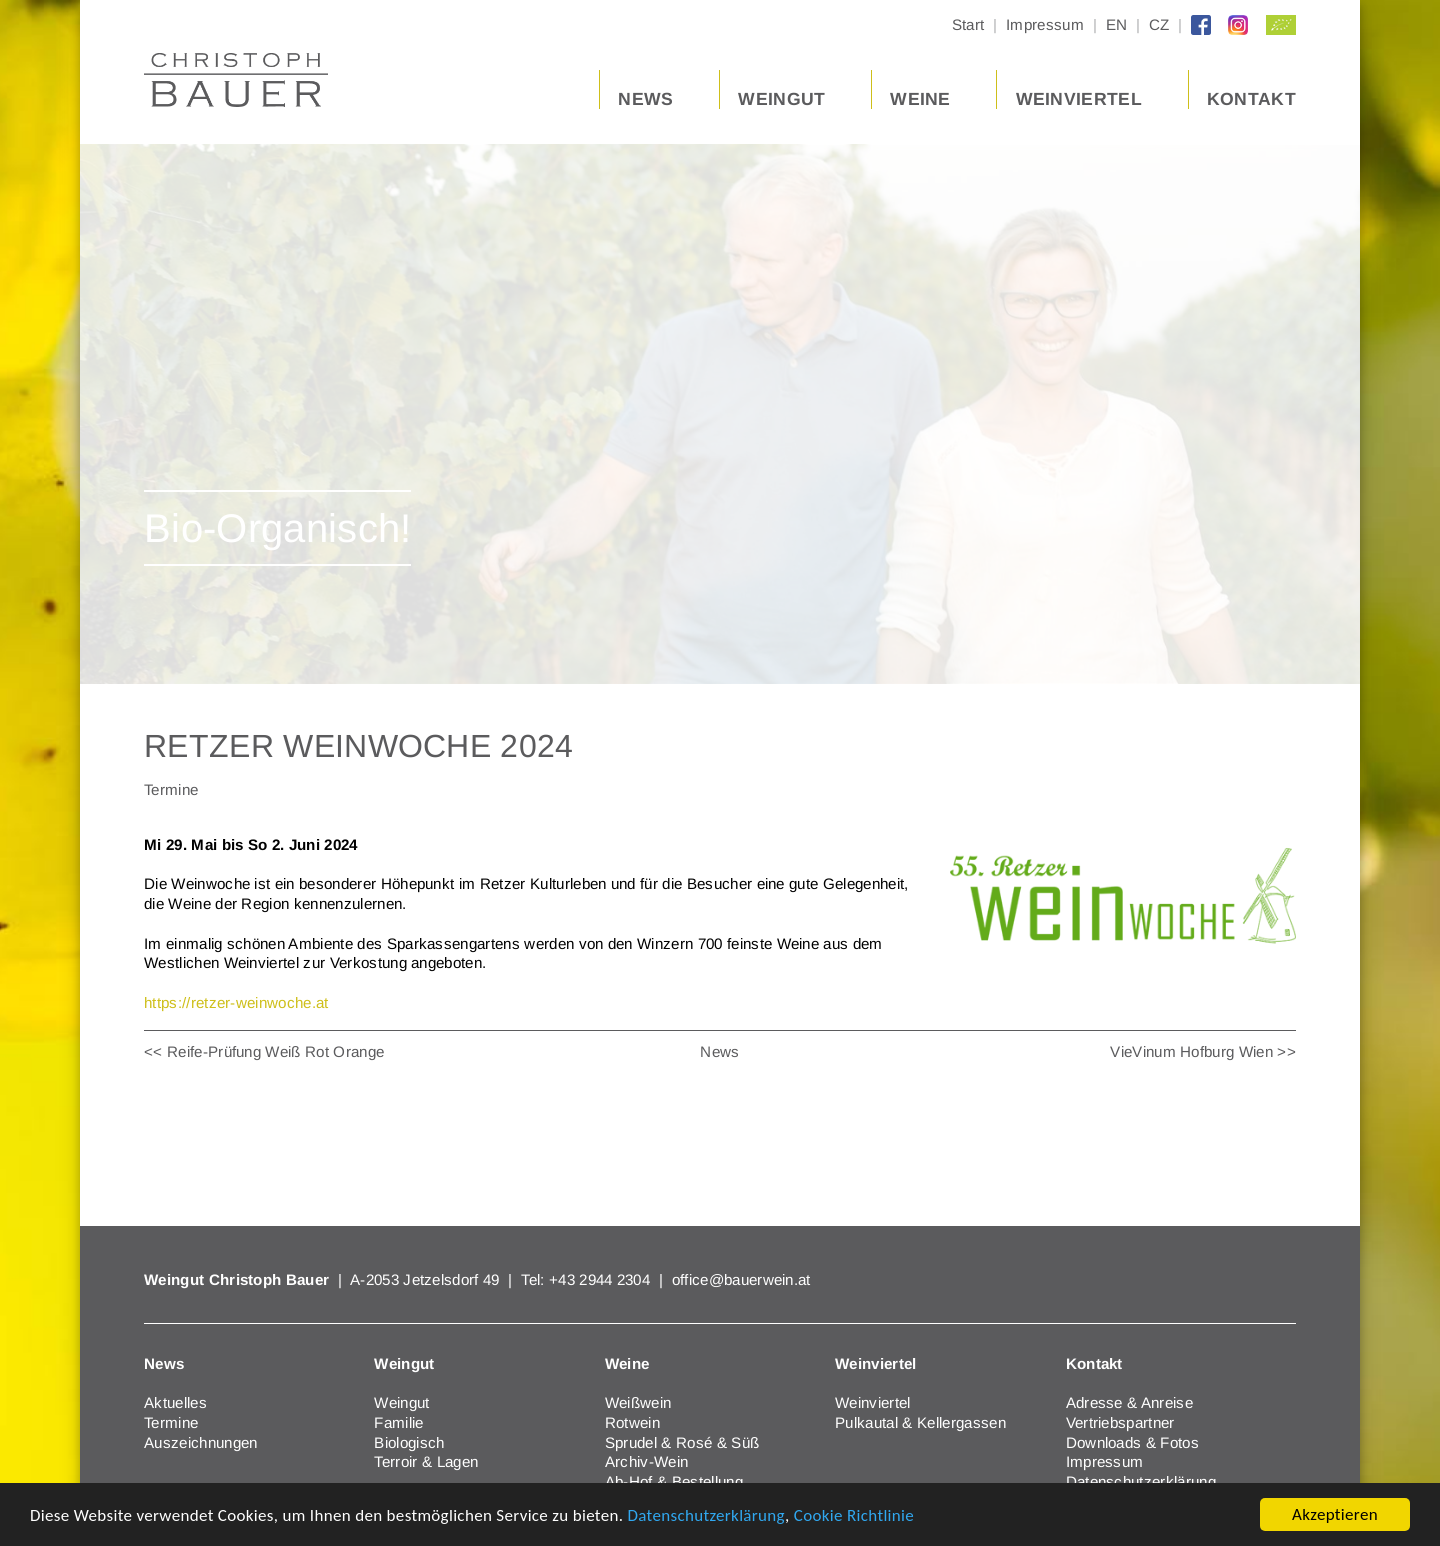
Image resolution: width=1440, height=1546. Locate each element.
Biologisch (409, 1442)
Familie (398, 1422)
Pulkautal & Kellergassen (920, 1422)
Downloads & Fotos (1132, 1442)
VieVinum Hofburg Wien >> (1203, 1051)
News (719, 1051)
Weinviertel (873, 1402)
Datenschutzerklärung (706, 1515)
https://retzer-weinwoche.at (236, 1002)
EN (1117, 25)
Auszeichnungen (200, 1442)
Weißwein (638, 1402)
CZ (1159, 25)
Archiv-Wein (647, 1461)
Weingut (401, 1402)
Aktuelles (175, 1402)
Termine (171, 1422)
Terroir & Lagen (426, 1461)
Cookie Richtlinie (854, 1515)
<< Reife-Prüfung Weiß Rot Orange (264, 1051)
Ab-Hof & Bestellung (674, 1481)
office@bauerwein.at (741, 1279)
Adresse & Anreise (1129, 1402)
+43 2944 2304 (601, 1279)
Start (968, 25)
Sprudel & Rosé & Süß (682, 1442)
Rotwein (632, 1422)
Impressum (1045, 25)
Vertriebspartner (1120, 1422)
